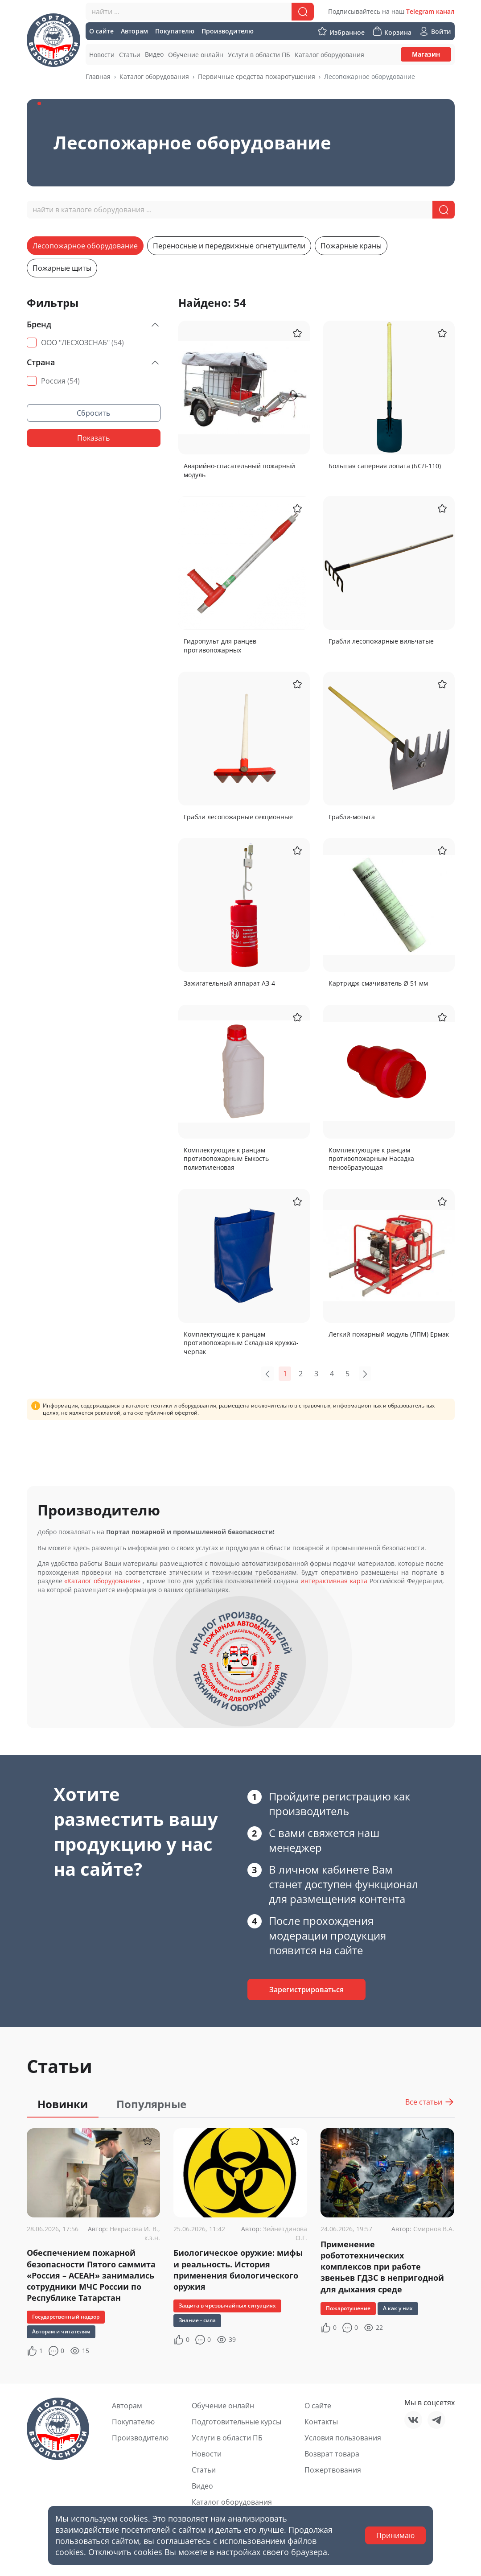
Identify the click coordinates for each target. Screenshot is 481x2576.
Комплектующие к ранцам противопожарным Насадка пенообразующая (371, 1159)
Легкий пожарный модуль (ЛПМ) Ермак (389, 1334)
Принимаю (395, 2535)
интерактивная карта (333, 1581)
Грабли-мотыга (352, 817)
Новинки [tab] (62, 2104)
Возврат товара (331, 2454)
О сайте (317, 2406)
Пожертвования (332, 2470)
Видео (202, 2486)
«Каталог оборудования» (102, 1581)
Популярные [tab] (151, 2104)
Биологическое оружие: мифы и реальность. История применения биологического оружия (238, 2269)
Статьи (204, 2470)
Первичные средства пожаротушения (256, 76)
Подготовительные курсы (236, 2422)
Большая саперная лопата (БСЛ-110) (385, 466)
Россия (60, 381)
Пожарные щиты (62, 268)
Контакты (321, 2422)
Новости (207, 2454)
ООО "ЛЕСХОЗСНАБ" (82, 342)
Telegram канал (430, 11)
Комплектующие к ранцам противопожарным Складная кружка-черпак (241, 1343)
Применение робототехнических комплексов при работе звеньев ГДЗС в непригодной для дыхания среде (382, 2267)
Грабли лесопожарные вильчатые (381, 641)
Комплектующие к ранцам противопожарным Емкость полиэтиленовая (226, 1159)
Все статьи (430, 2102)
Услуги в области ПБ (227, 2438)
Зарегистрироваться (306, 1989)
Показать (93, 438)
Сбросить (93, 413)
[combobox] (200, 12)
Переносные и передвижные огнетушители (229, 246)
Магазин (426, 54)
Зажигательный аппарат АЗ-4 (229, 983)
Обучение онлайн (223, 2406)
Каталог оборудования (154, 76)
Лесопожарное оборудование (85, 246)
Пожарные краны (351, 246)
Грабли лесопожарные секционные (238, 817)
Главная (98, 76)
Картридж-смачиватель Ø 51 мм (378, 983)
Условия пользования (342, 2438)
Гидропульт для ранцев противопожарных (220, 645)
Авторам (127, 2406)
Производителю (140, 2438)
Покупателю (133, 2422)
